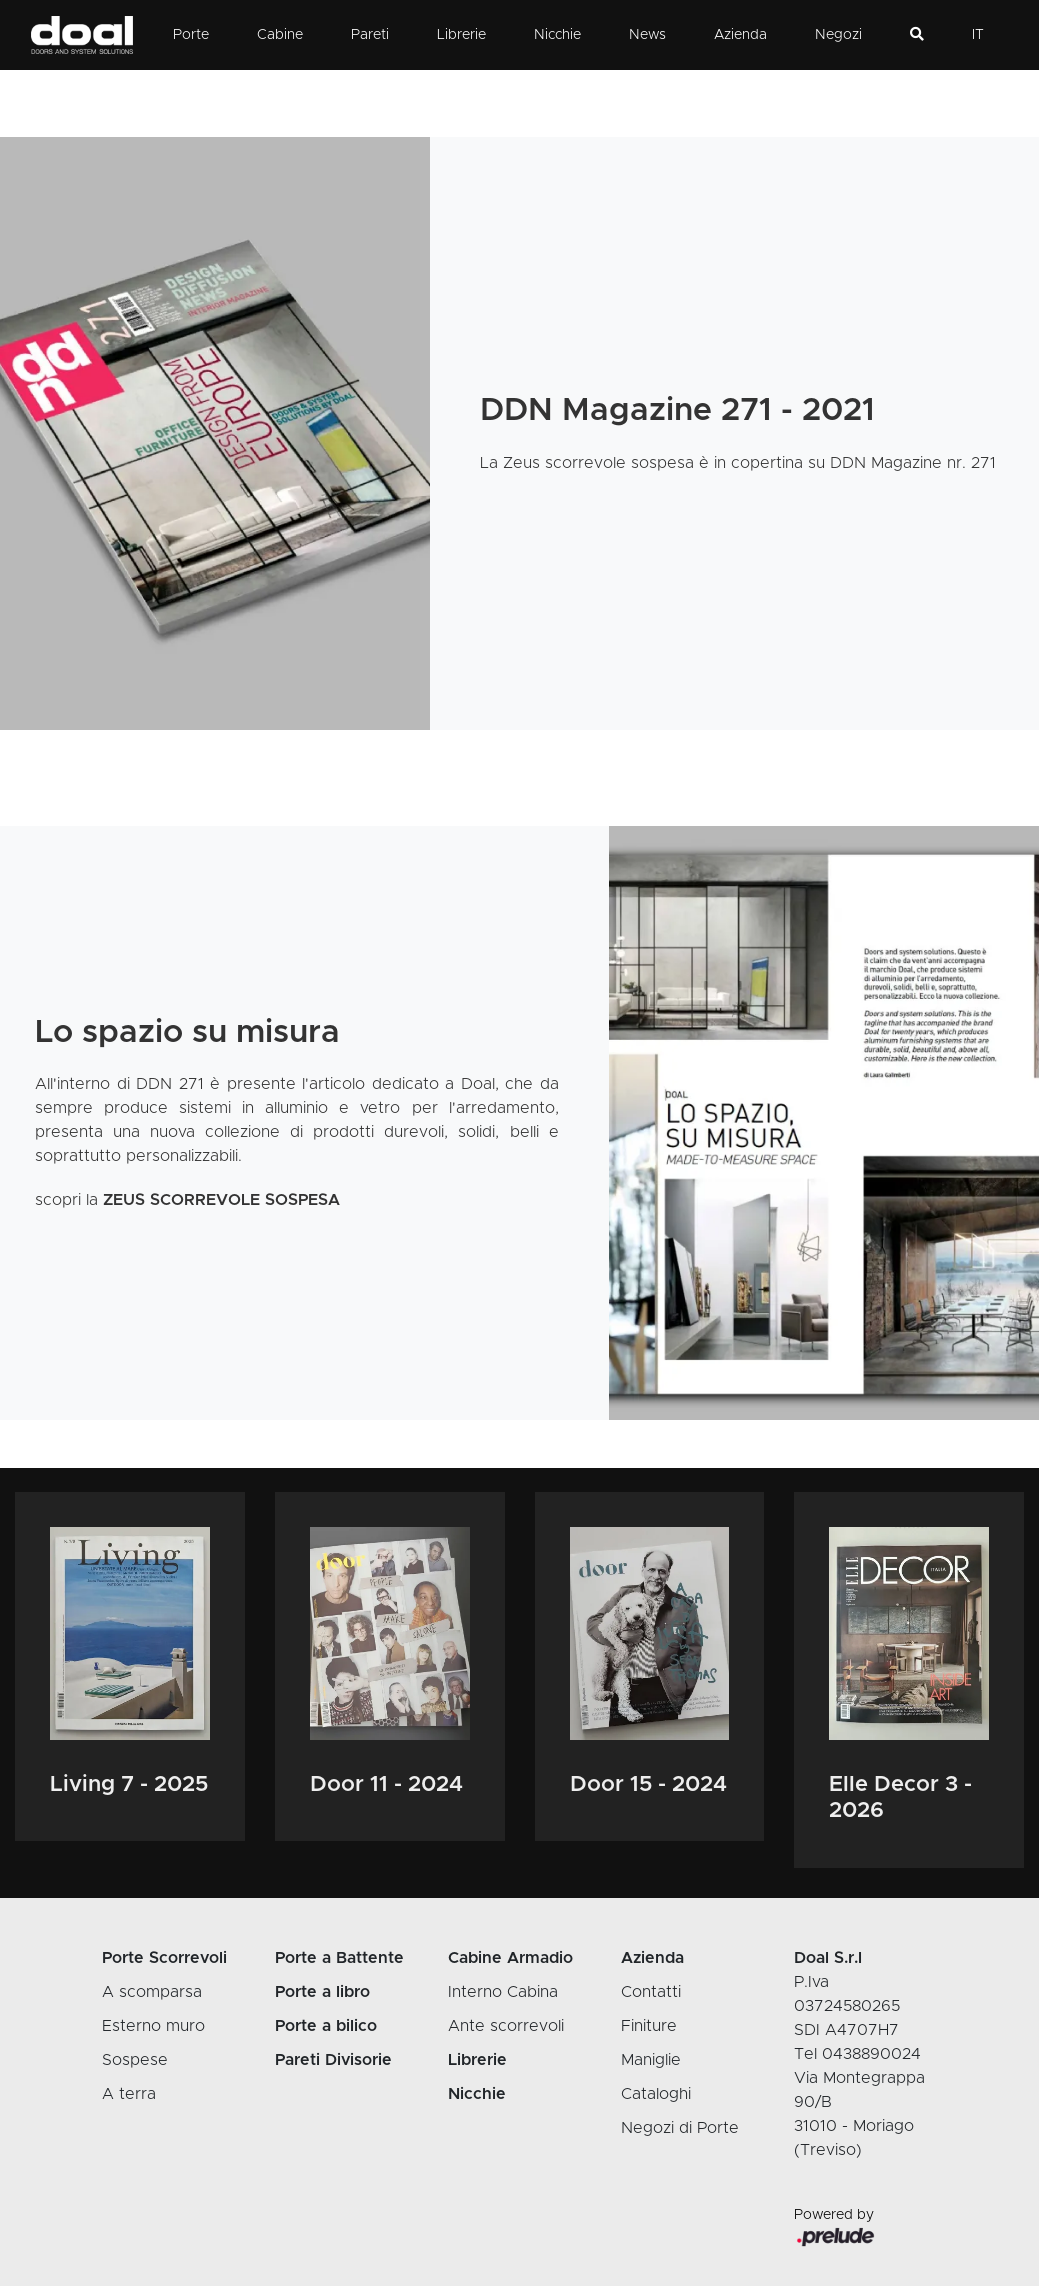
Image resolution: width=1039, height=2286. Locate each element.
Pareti (370, 35)
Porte (191, 35)
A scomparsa (152, 1992)
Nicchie (557, 35)
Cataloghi (656, 2094)
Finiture (649, 2026)
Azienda (740, 35)
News (647, 35)
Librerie (461, 35)
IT (978, 35)
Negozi (838, 35)
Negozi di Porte (680, 2128)
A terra (129, 2094)
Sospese (135, 2060)
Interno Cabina (503, 1992)
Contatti (651, 1992)
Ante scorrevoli (506, 2026)
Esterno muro (153, 2026)
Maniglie (651, 2060)
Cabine (280, 35)
